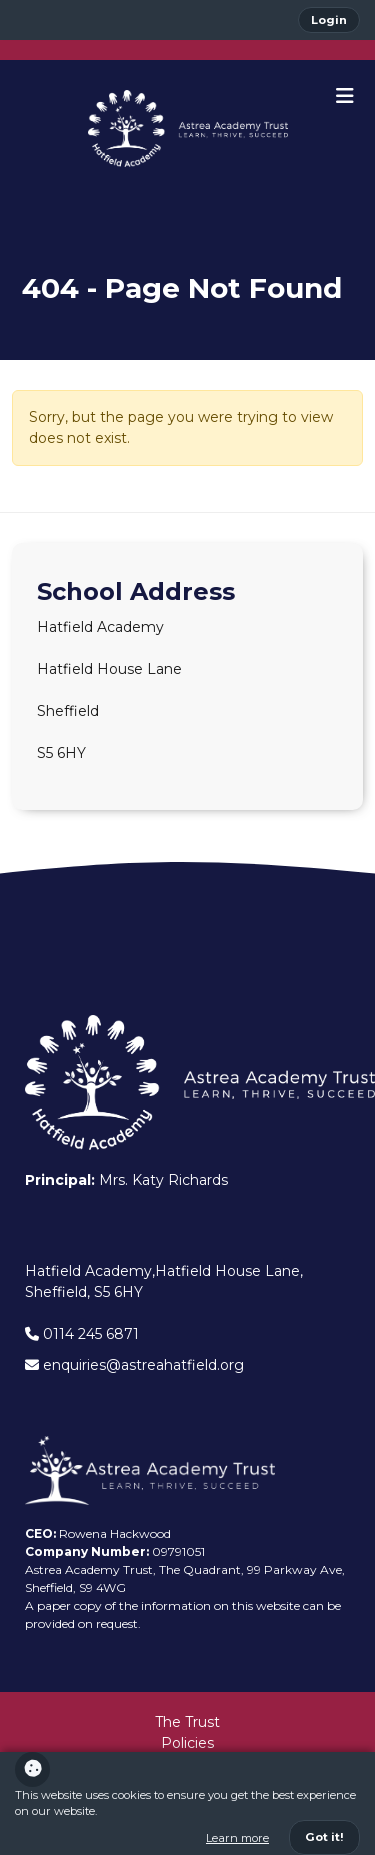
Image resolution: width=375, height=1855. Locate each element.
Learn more (237, 1838)
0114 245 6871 (82, 1334)
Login (329, 20)
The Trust (187, 1722)
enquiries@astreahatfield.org (134, 1365)
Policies (187, 1743)
